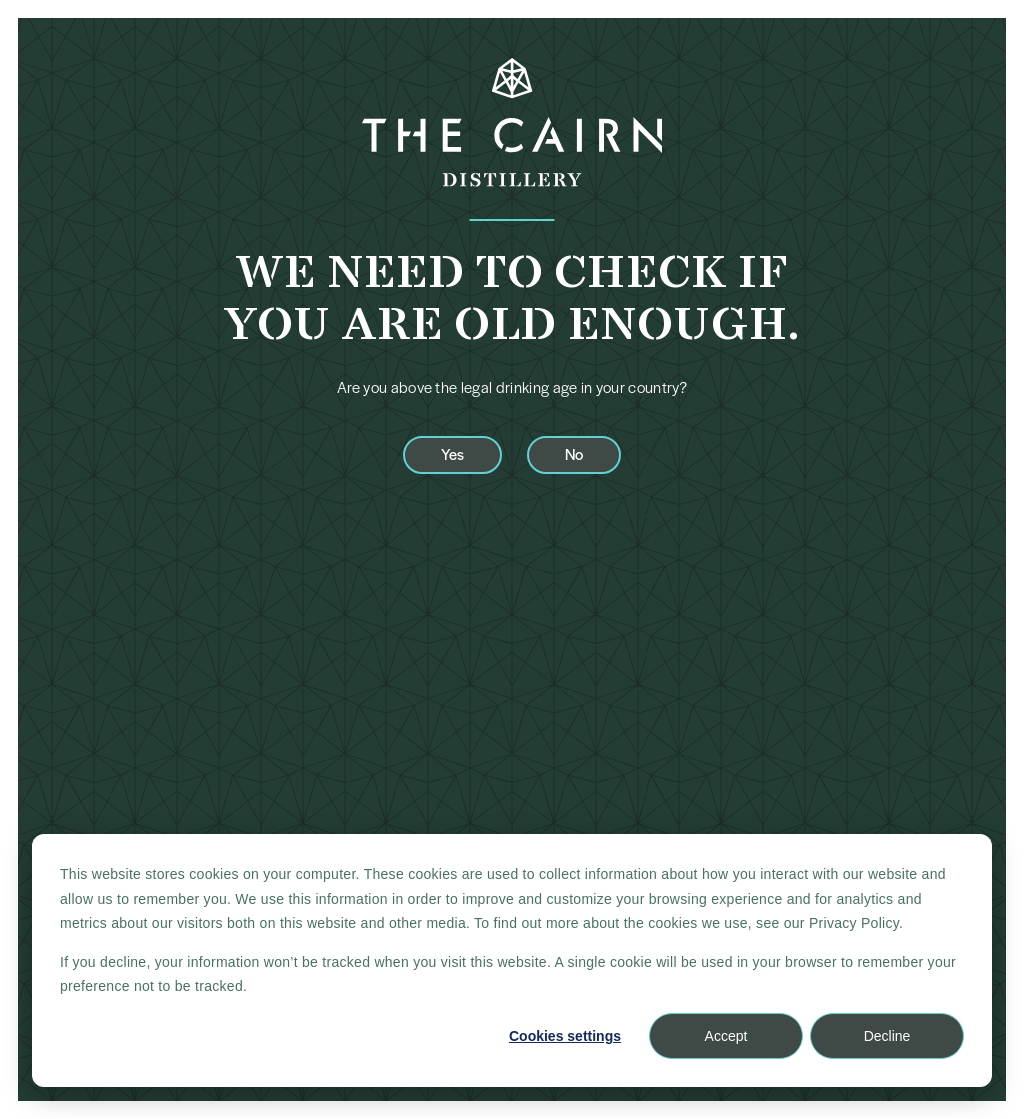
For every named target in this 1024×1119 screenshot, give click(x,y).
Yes (452, 453)
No (574, 453)
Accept (726, 1036)
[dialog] (512, 960)
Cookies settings (565, 1036)
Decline (887, 1036)
